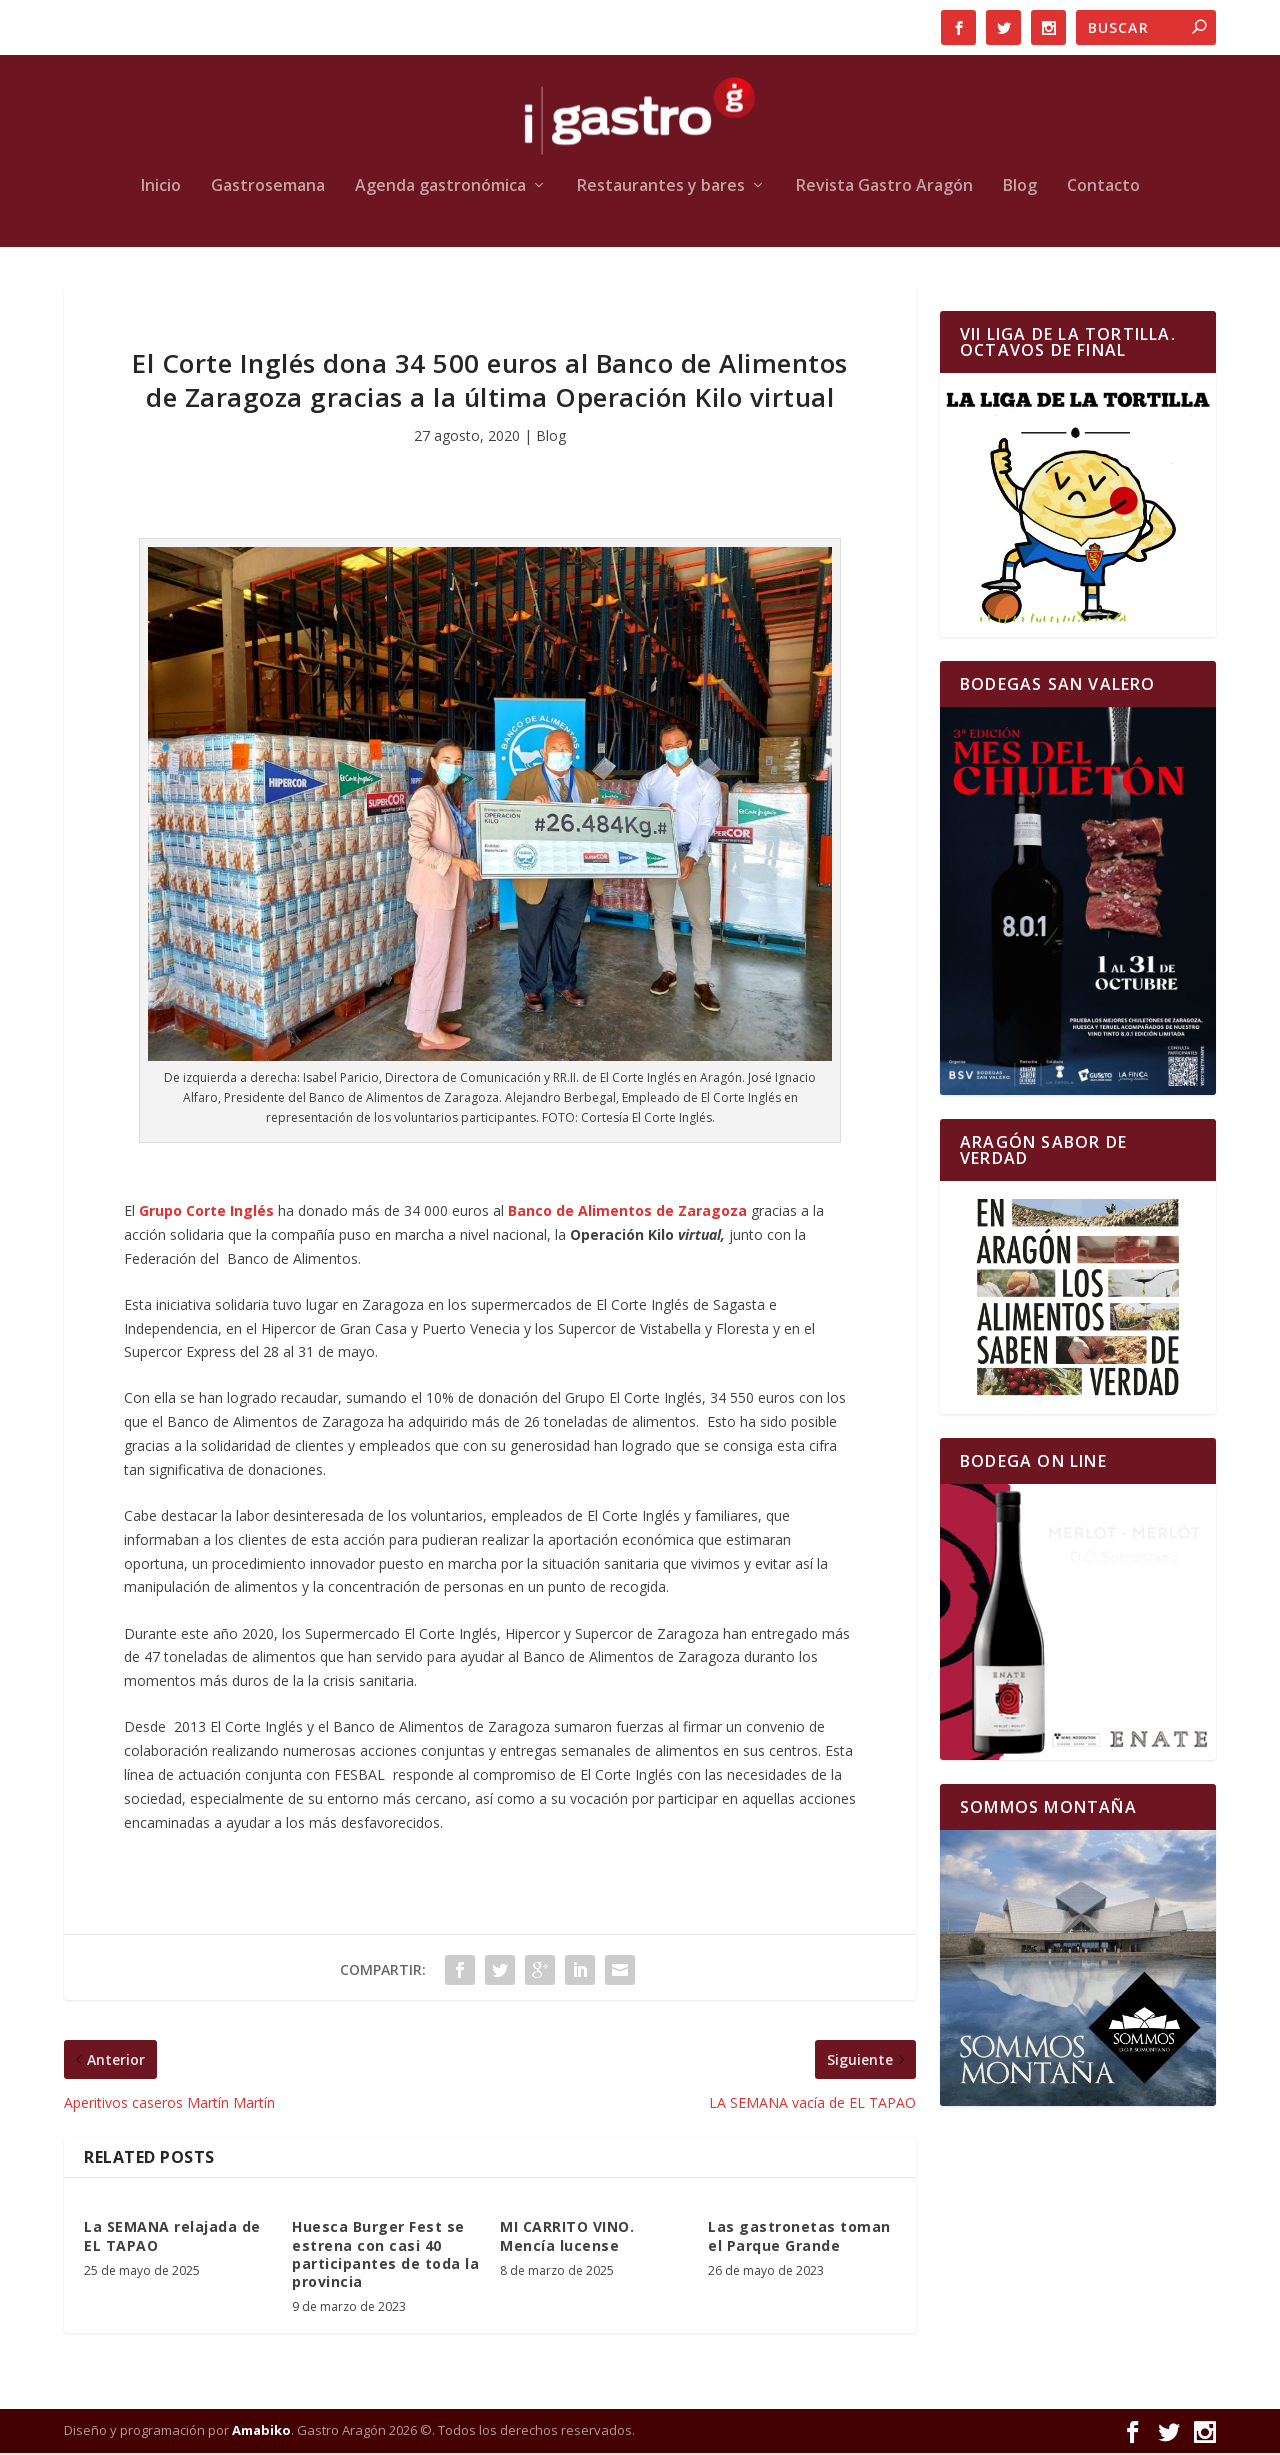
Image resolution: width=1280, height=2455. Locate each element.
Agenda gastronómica (440, 188)
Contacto (1103, 188)
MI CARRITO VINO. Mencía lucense (567, 2238)
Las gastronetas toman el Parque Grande (799, 2238)
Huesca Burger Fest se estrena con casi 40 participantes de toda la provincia (385, 2257)
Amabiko (261, 2432)
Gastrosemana (268, 188)
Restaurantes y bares (661, 188)
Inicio (161, 188)
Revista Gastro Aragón (884, 188)
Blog (1020, 188)
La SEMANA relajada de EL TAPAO (172, 2238)
